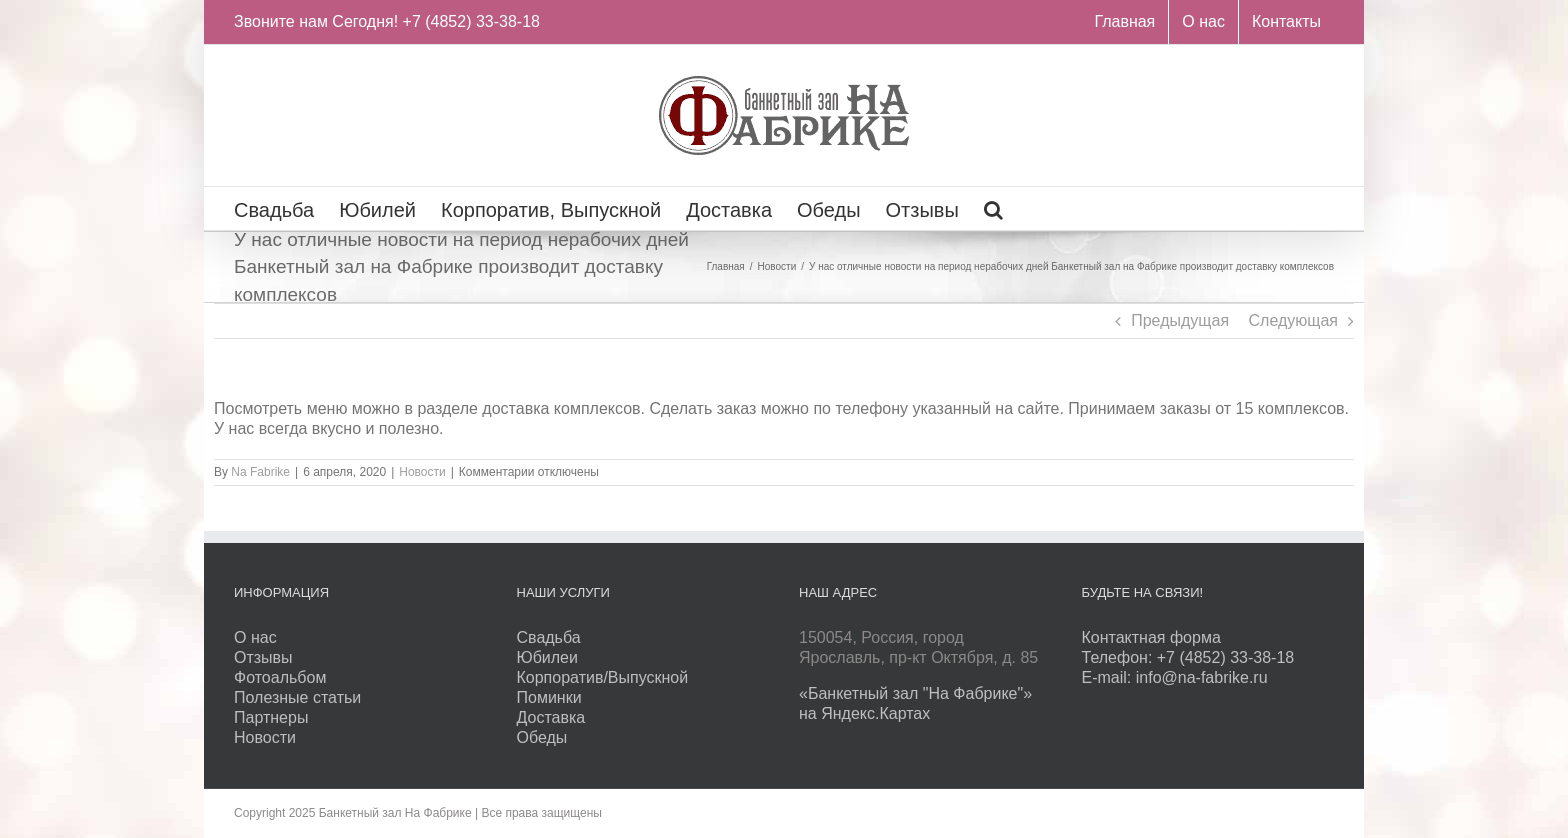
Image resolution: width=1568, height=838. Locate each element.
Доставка (551, 717)
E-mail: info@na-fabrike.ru (1175, 677)
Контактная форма (1151, 637)
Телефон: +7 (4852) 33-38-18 (1188, 657)
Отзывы (263, 657)
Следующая (1294, 320)
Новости (422, 472)
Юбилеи (547, 657)
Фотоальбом (280, 677)
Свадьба (549, 637)
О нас (255, 637)
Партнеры (271, 717)
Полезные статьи (297, 697)
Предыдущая (1180, 320)
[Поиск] (993, 208)
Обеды (542, 737)
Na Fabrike (260, 472)
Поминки (549, 697)
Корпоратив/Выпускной (603, 677)
